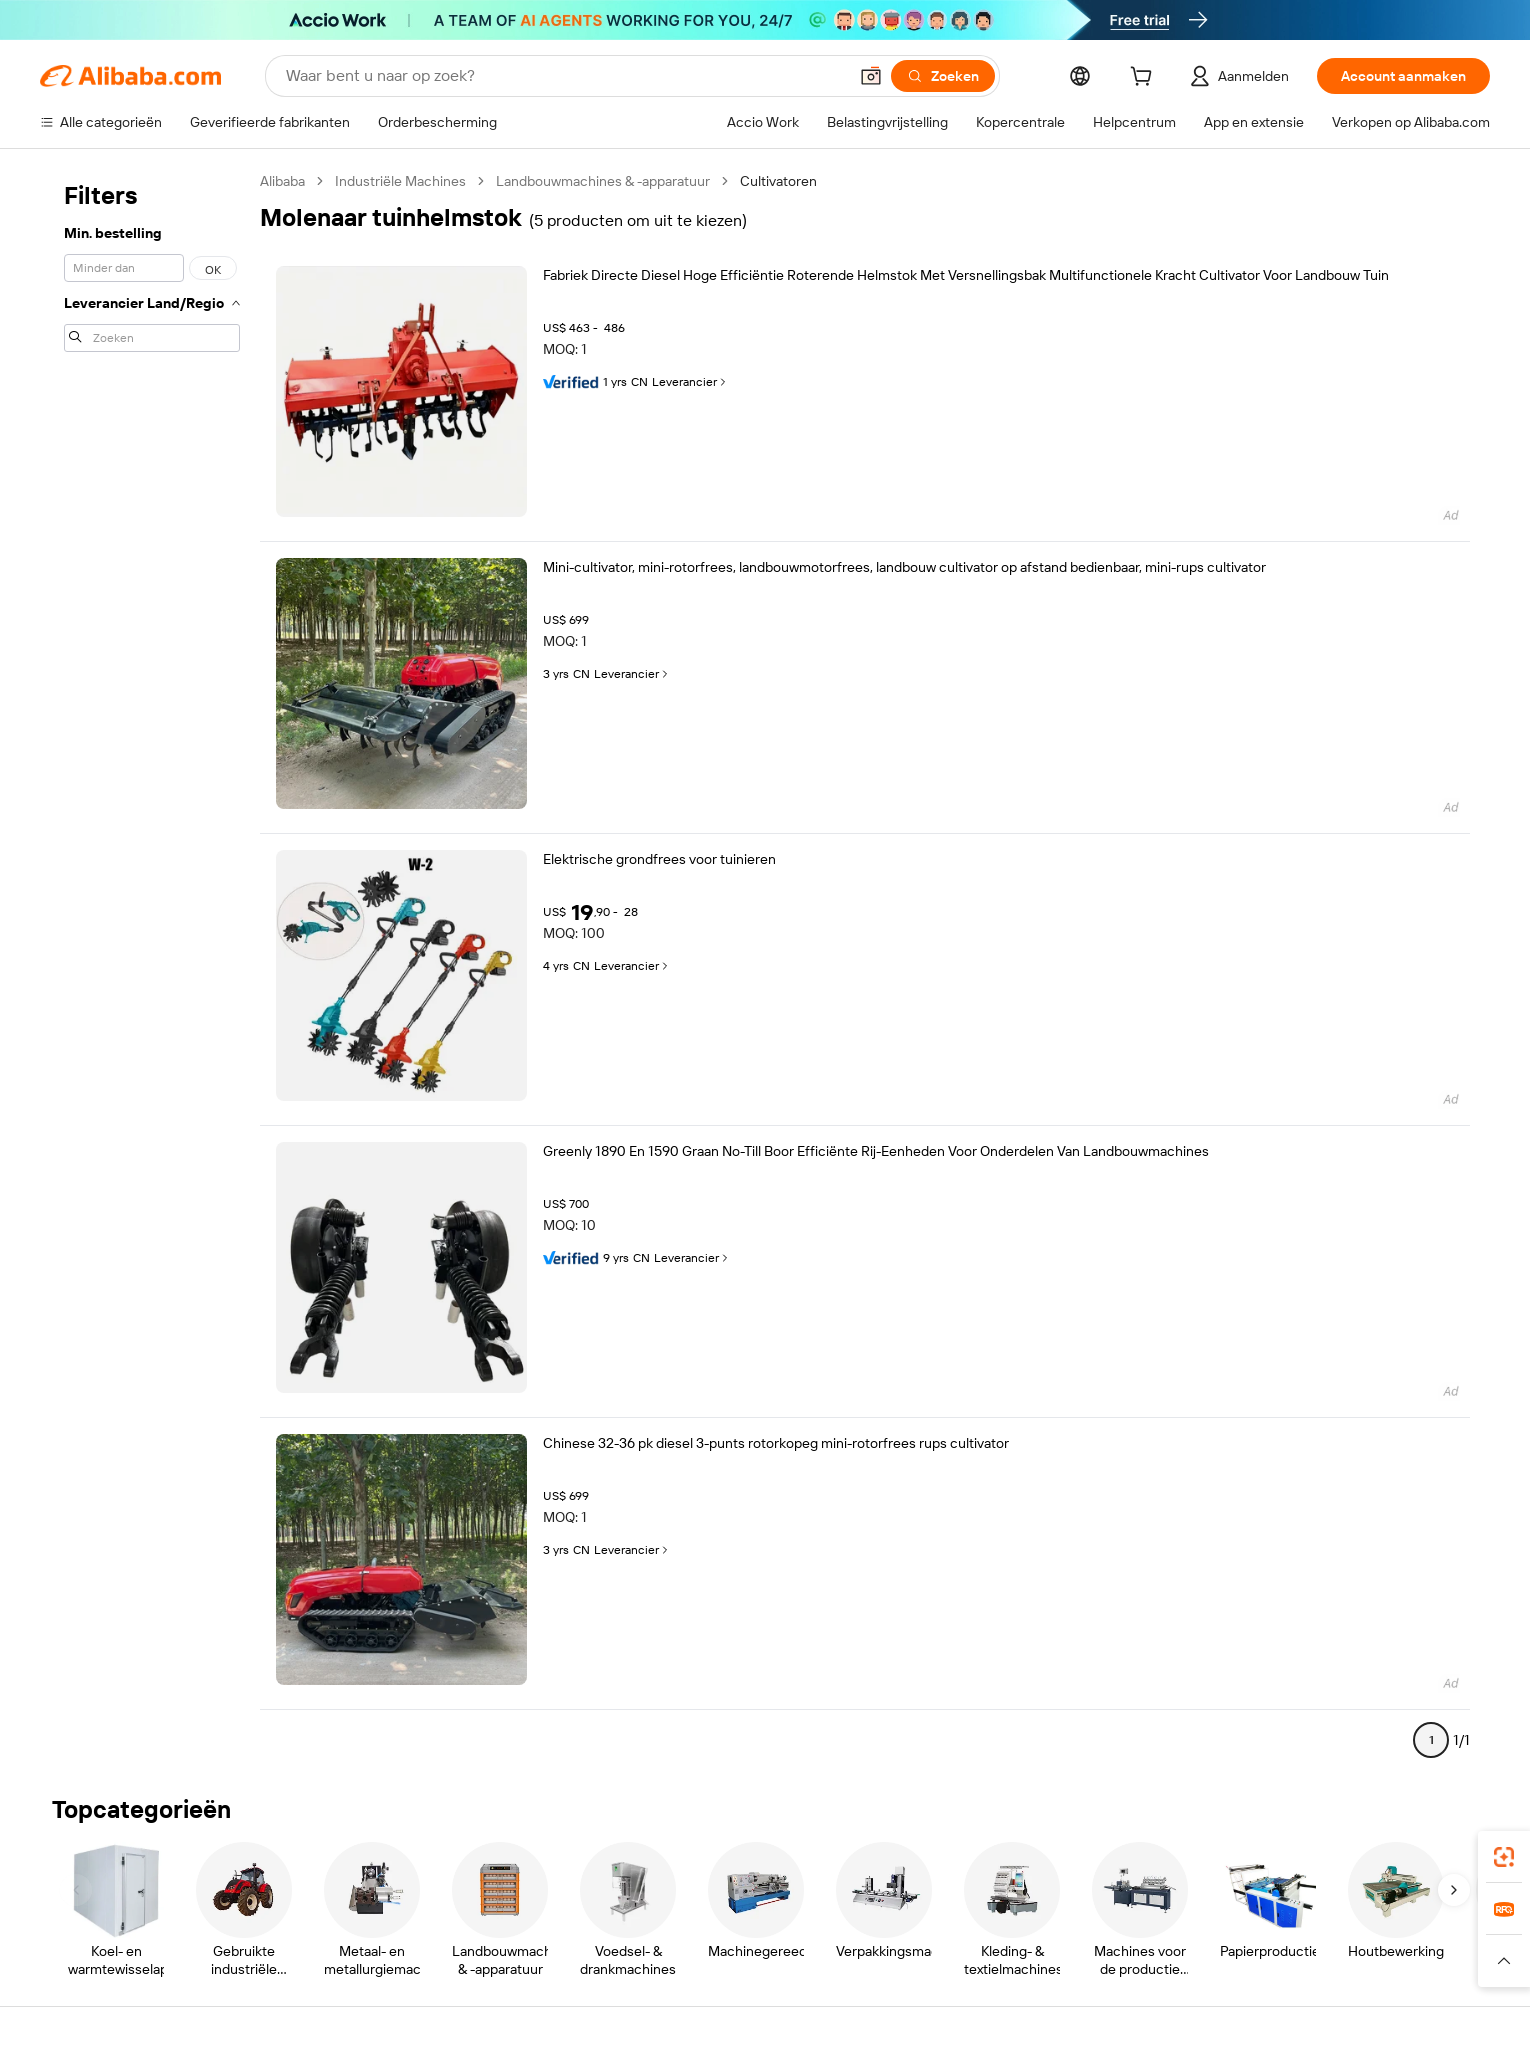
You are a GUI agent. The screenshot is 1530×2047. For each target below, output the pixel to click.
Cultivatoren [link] (778, 181)
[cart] (1145, 79)
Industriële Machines (400, 181)
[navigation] (152, 969)
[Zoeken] (943, 76)
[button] (871, 76)
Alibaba (282, 181)
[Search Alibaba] (564, 76)
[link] (1504, 1857)
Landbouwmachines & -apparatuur (603, 181)
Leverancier (690, 382)
